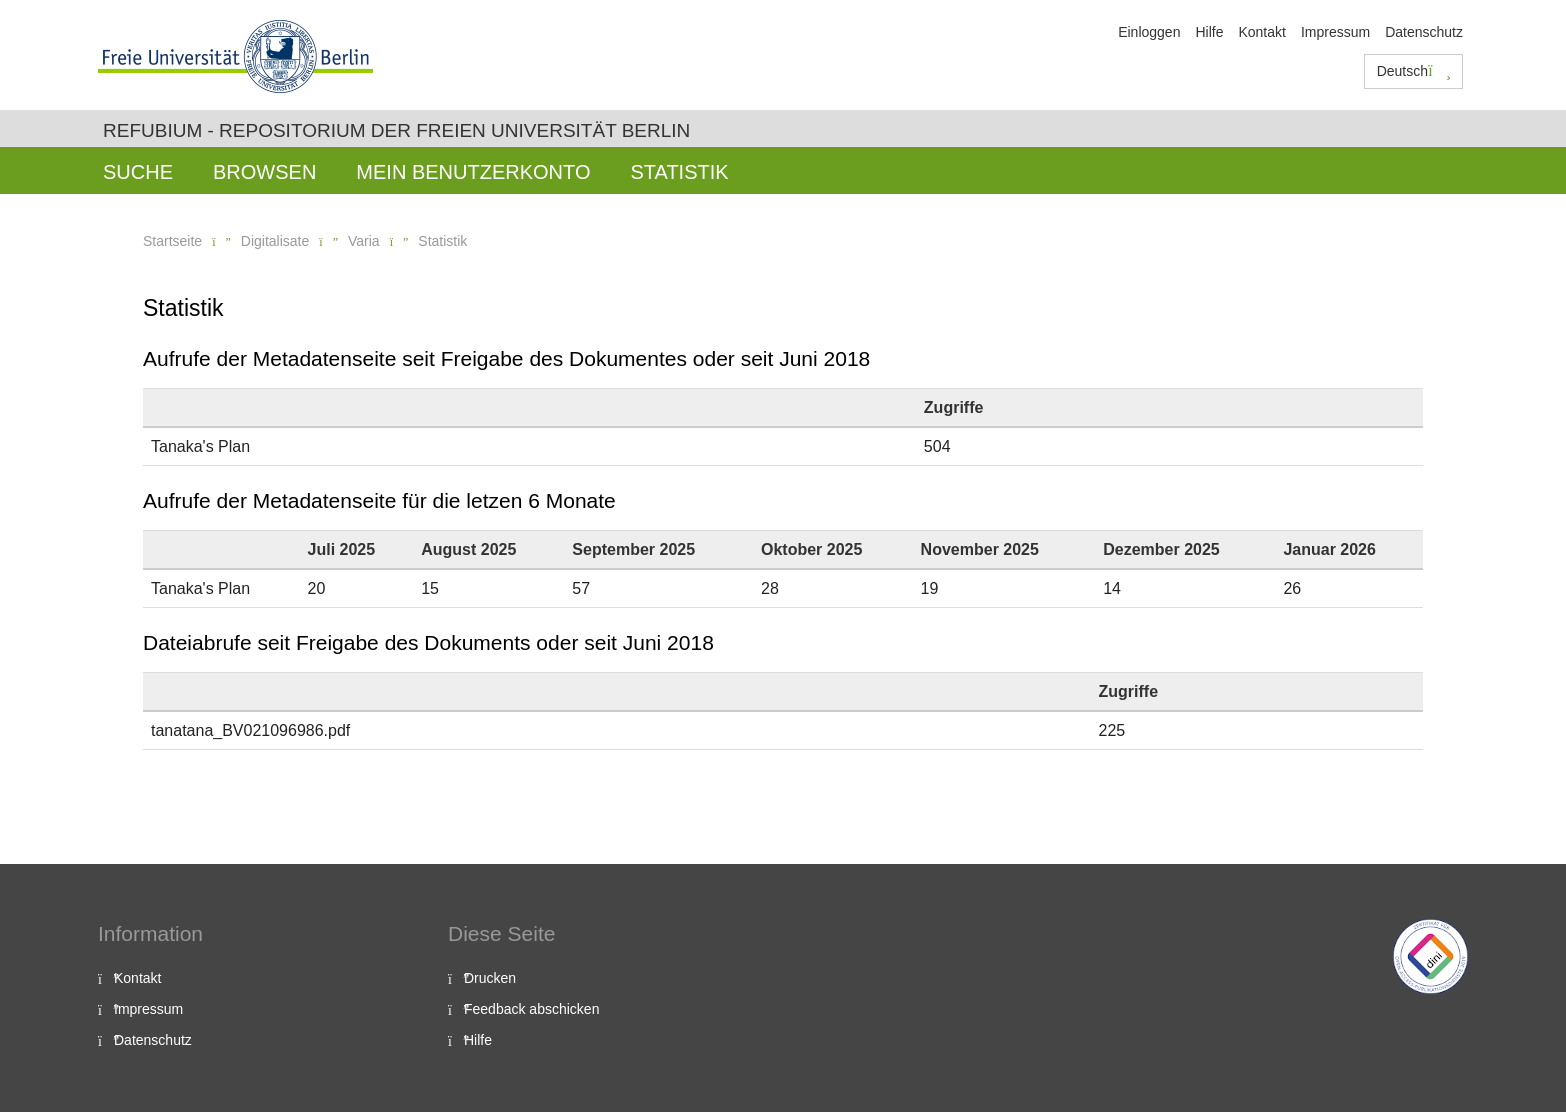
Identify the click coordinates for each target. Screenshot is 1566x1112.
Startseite (172, 241)
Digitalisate (275, 241)
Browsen (264, 172)
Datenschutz (1424, 32)
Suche (138, 172)
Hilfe (1209, 32)
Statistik (679, 172)
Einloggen (1149, 32)
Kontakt (1261, 32)
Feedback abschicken (531, 1009)
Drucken (490, 978)
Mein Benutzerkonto (473, 172)
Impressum (1335, 32)
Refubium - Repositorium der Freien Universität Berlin (396, 130)
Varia (364, 241)
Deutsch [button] (1414, 71)
